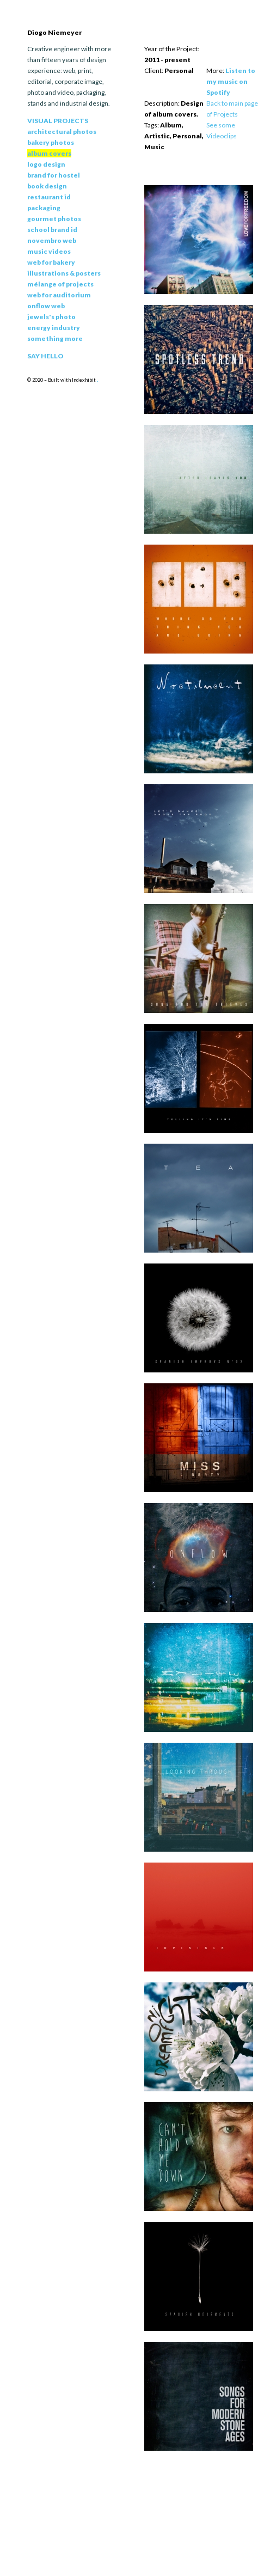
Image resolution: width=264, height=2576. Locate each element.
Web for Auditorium (59, 295)
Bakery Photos (50, 142)
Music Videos (49, 251)
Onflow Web (46, 306)
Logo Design (46, 164)
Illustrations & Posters (64, 273)
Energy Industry (53, 327)
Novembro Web (51, 240)
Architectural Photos (61, 131)
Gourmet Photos (54, 219)
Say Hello (45, 356)
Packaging (43, 208)
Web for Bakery (51, 262)
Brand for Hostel (53, 175)
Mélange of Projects (60, 284)
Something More (55, 338)
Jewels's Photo (51, 317)
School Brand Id (52, 229)
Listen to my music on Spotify (230, 81)
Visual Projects (57, 121)
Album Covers (49, 153)
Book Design (47, 186)
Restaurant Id (49, 197)
